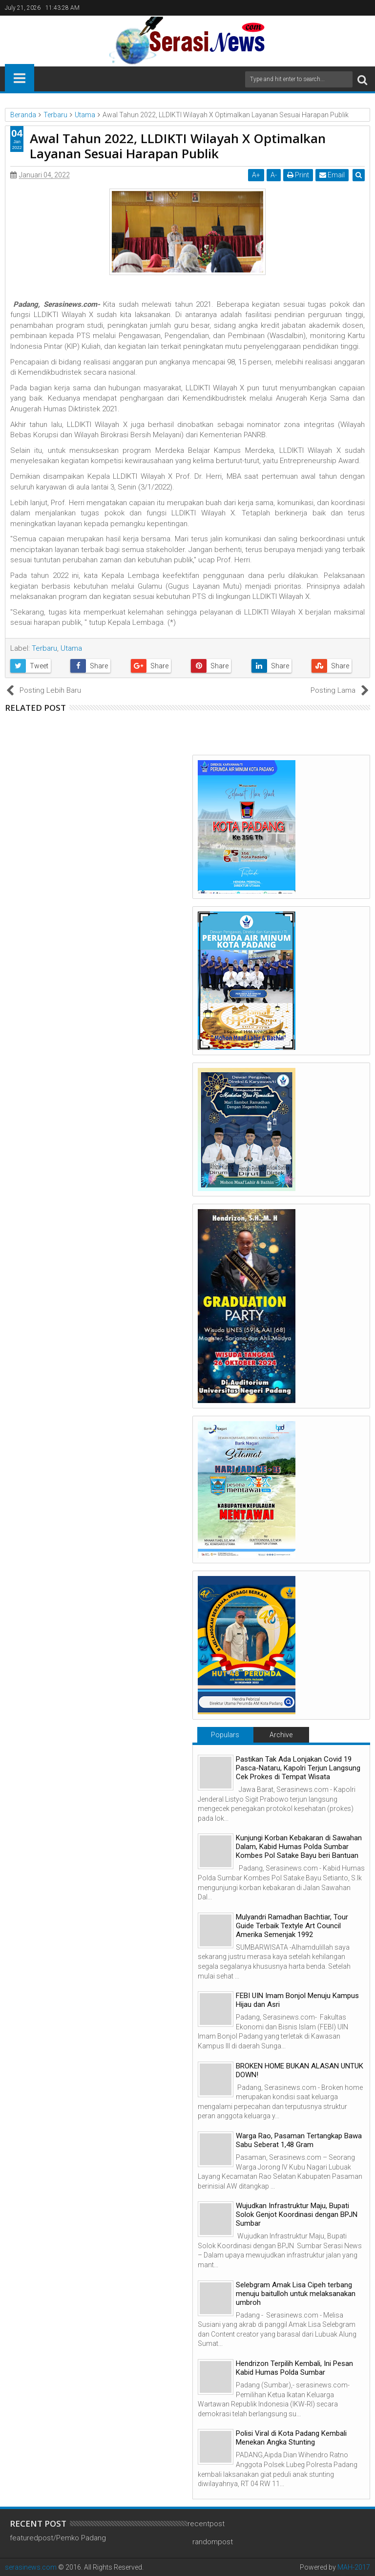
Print (299, 175)
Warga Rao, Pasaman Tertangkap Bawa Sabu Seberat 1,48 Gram (299, 2140)
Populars (225, 1735)
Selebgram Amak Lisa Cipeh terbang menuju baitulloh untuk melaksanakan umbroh (295, 2293)
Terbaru (44, 648)
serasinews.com (31, 2567)
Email (332, 175)
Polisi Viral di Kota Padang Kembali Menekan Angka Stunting (291, 2438)
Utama (71, 648)
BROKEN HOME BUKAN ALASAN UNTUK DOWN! (299, 2070)
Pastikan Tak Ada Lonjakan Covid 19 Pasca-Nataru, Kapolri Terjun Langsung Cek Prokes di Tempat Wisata (298, 1768)
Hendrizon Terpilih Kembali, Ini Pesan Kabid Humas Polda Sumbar (294, 2368)
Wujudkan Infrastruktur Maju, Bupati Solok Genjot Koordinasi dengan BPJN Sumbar (296, 2214)
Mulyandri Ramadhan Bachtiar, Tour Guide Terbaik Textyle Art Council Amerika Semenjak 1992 (292, 1926)
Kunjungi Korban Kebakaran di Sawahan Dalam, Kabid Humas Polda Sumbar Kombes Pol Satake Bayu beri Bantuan (299, 1846)
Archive (281, 1735)
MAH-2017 (353, 2567)
